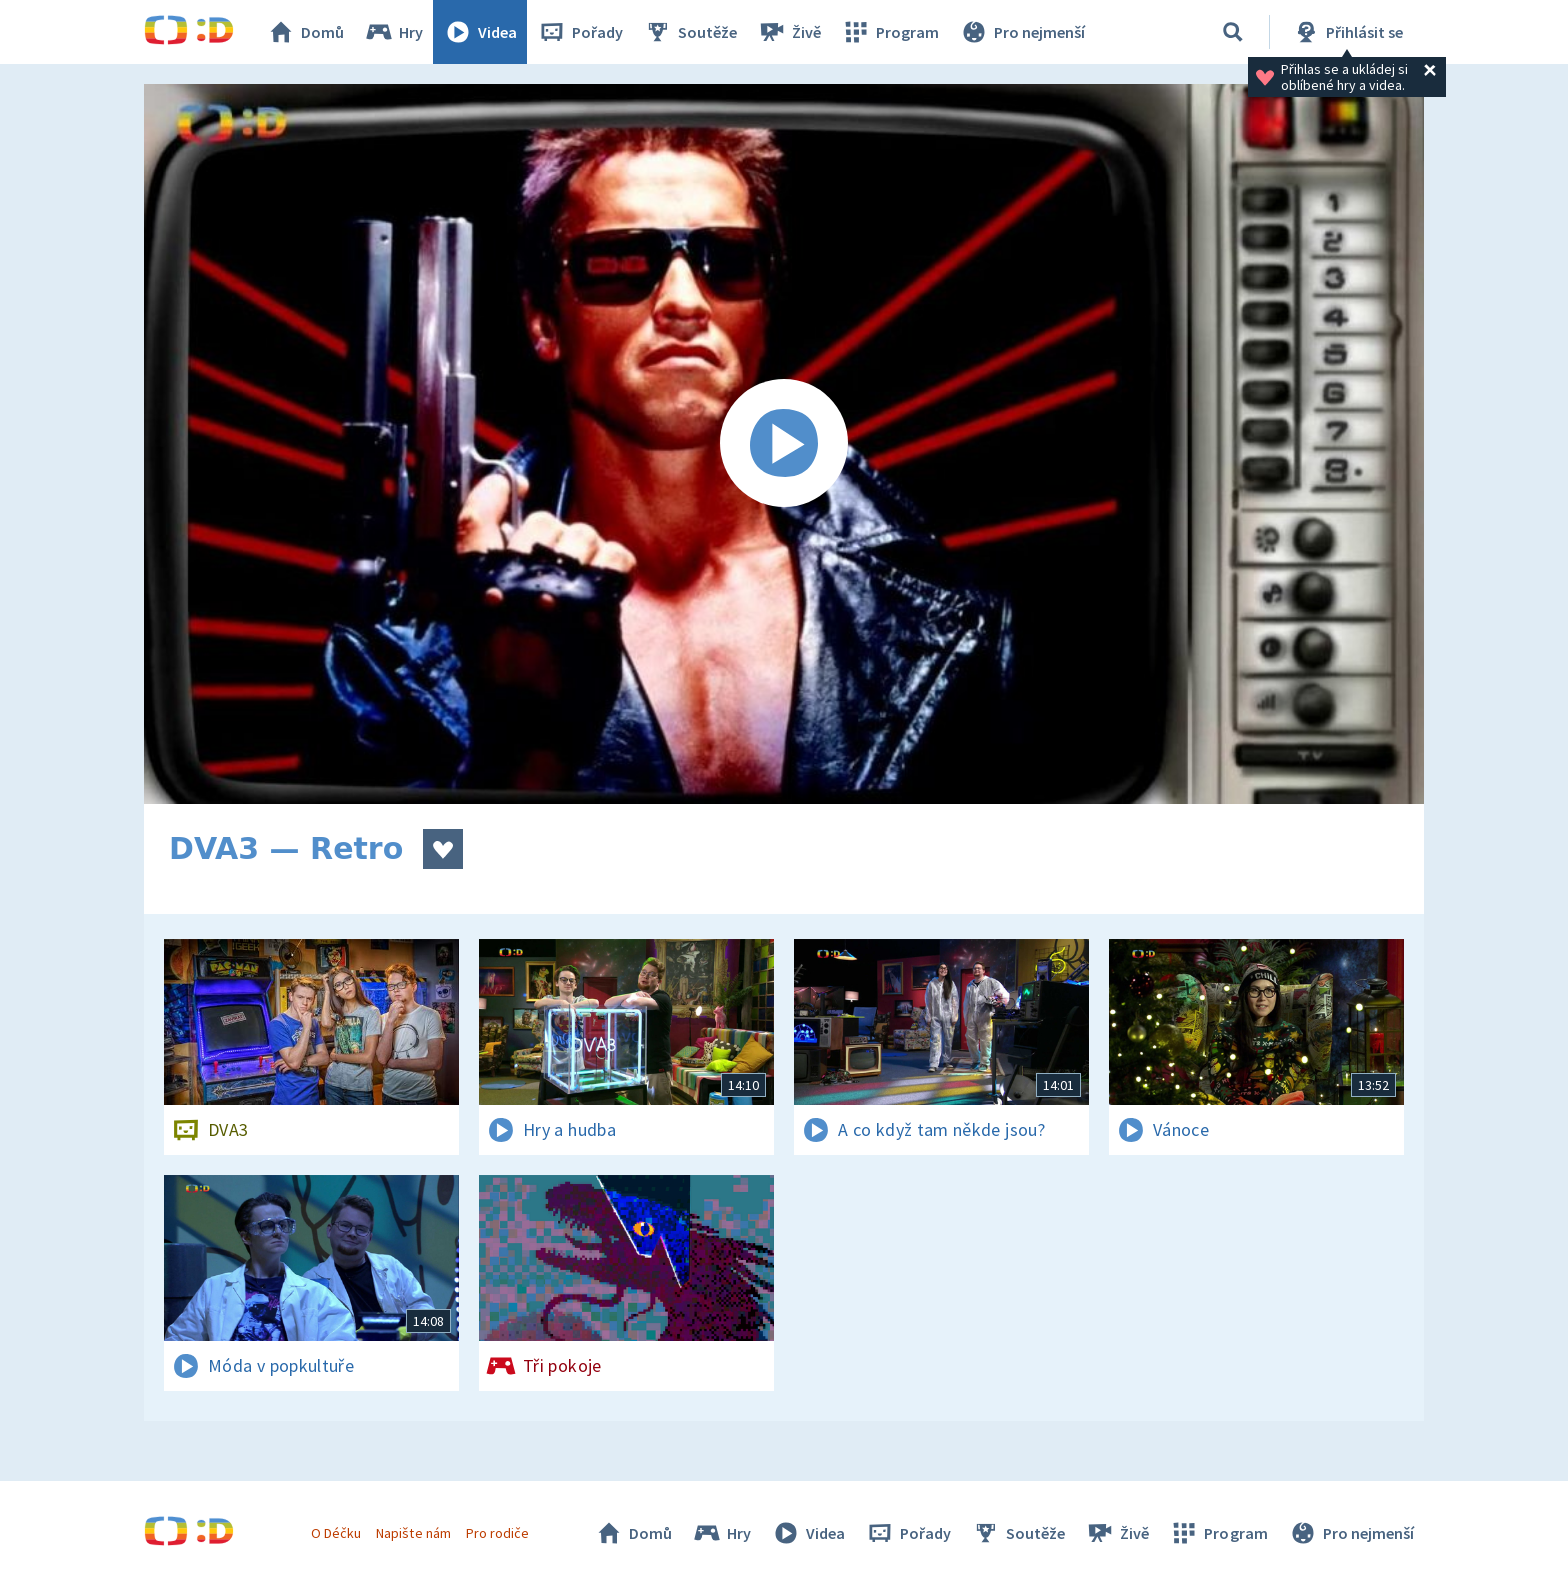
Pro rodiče (497, 1533)
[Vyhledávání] (1233, 32)
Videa (480, 32)
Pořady (580, 32)
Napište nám (413, 1533)
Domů (305, 32)
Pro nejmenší (1022, 32)
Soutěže (690, 32)
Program (890, 32)
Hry (393, 32)
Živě (789, 32)
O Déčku (336, 1533)
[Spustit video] (784, 444)
